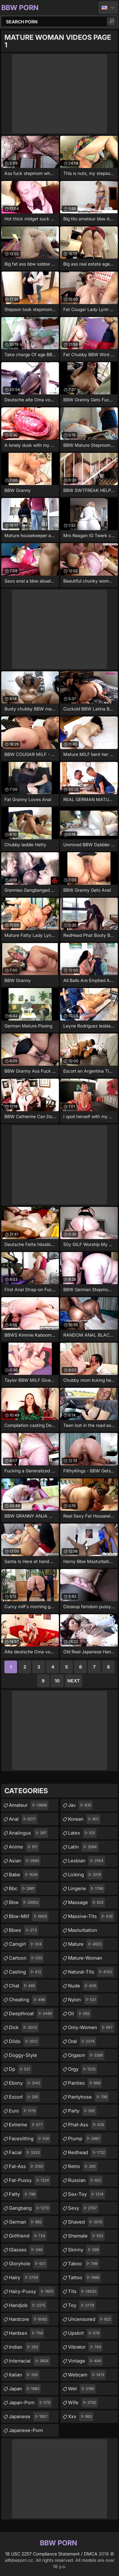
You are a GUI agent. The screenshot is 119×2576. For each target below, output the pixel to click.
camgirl (26, 1944)
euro (23, 2111)
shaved (86, 2222)
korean (84, 1819)
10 (57, 1680)
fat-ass (27, 2166)
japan (25, 2388)
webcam (87, 2375)
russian (85, 2180)
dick (24, 2027)
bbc (22, 1888)
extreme (26, 2125)
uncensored (90, 2319)
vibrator (85, 2347)
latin (83, 1847)
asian (25, 1861)
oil (79, 2013)
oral (82, 2041)
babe (24, 1874)
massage (86, 1902)
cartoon (26, 1958)
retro (82, 2166)
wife (83, 2402)
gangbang (29, 2208)
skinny (84, 2250)
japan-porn (30, 2402)
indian (24, 2347)
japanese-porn (34, 2428)
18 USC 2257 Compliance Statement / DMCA (51, 2553)
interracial (29, 2361)
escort (24, 2097)
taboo (83, 2263)
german (26, 2222)
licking (85, 1874)
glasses (26, 2250)
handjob (28, 2305)
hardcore (29, 2319)
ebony (25, 2083)
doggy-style (23, 2057)
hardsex (26, 2333)
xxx (80, 2416)
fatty (23, 2194)
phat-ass (87, 2125)
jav (80, 1805)
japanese (29, 2416)
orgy (82, 2069)
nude (83, 1986)
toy (82, 2305)
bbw (24, 1902)
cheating (28, 1999)
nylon (82, 1999)
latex (82, 1833)
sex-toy (86, 2194)
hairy (24, 2277)
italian (24, 2375)
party (82, 2111)
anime (24, 1847)
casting (26, 1972)
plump (85, 2138)
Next (73, 1680)
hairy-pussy (32, 2291)
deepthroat (31, 2013)
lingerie (86, 1888)
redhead (87, 2152)
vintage (85, 2361)
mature (85, 1944)
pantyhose (88, 2097)
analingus (28, 1833)
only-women (91, 2027)
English (108, 7)
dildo (24, 2041)
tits (83, 2291)
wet (82, 2388)
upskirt (84, 2333)
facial (25, 2152)
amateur (28, 1805)
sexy (83, 2208)
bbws (23, 1930)
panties (85, 2083)
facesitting (30, 2138)
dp (20, 2069)
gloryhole (28, 2263)
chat (23, 1986)
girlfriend (28, 2236)
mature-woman (85, 1959)
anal (23, 1819)
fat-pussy (30, 2180)
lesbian (86, 1861)
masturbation (82, 1932)
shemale (86, 2236)
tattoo (84, 2277)
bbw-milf (28, 1916)
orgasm (86, 2055)
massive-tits (91, 1916)
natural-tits (91, 1972)
